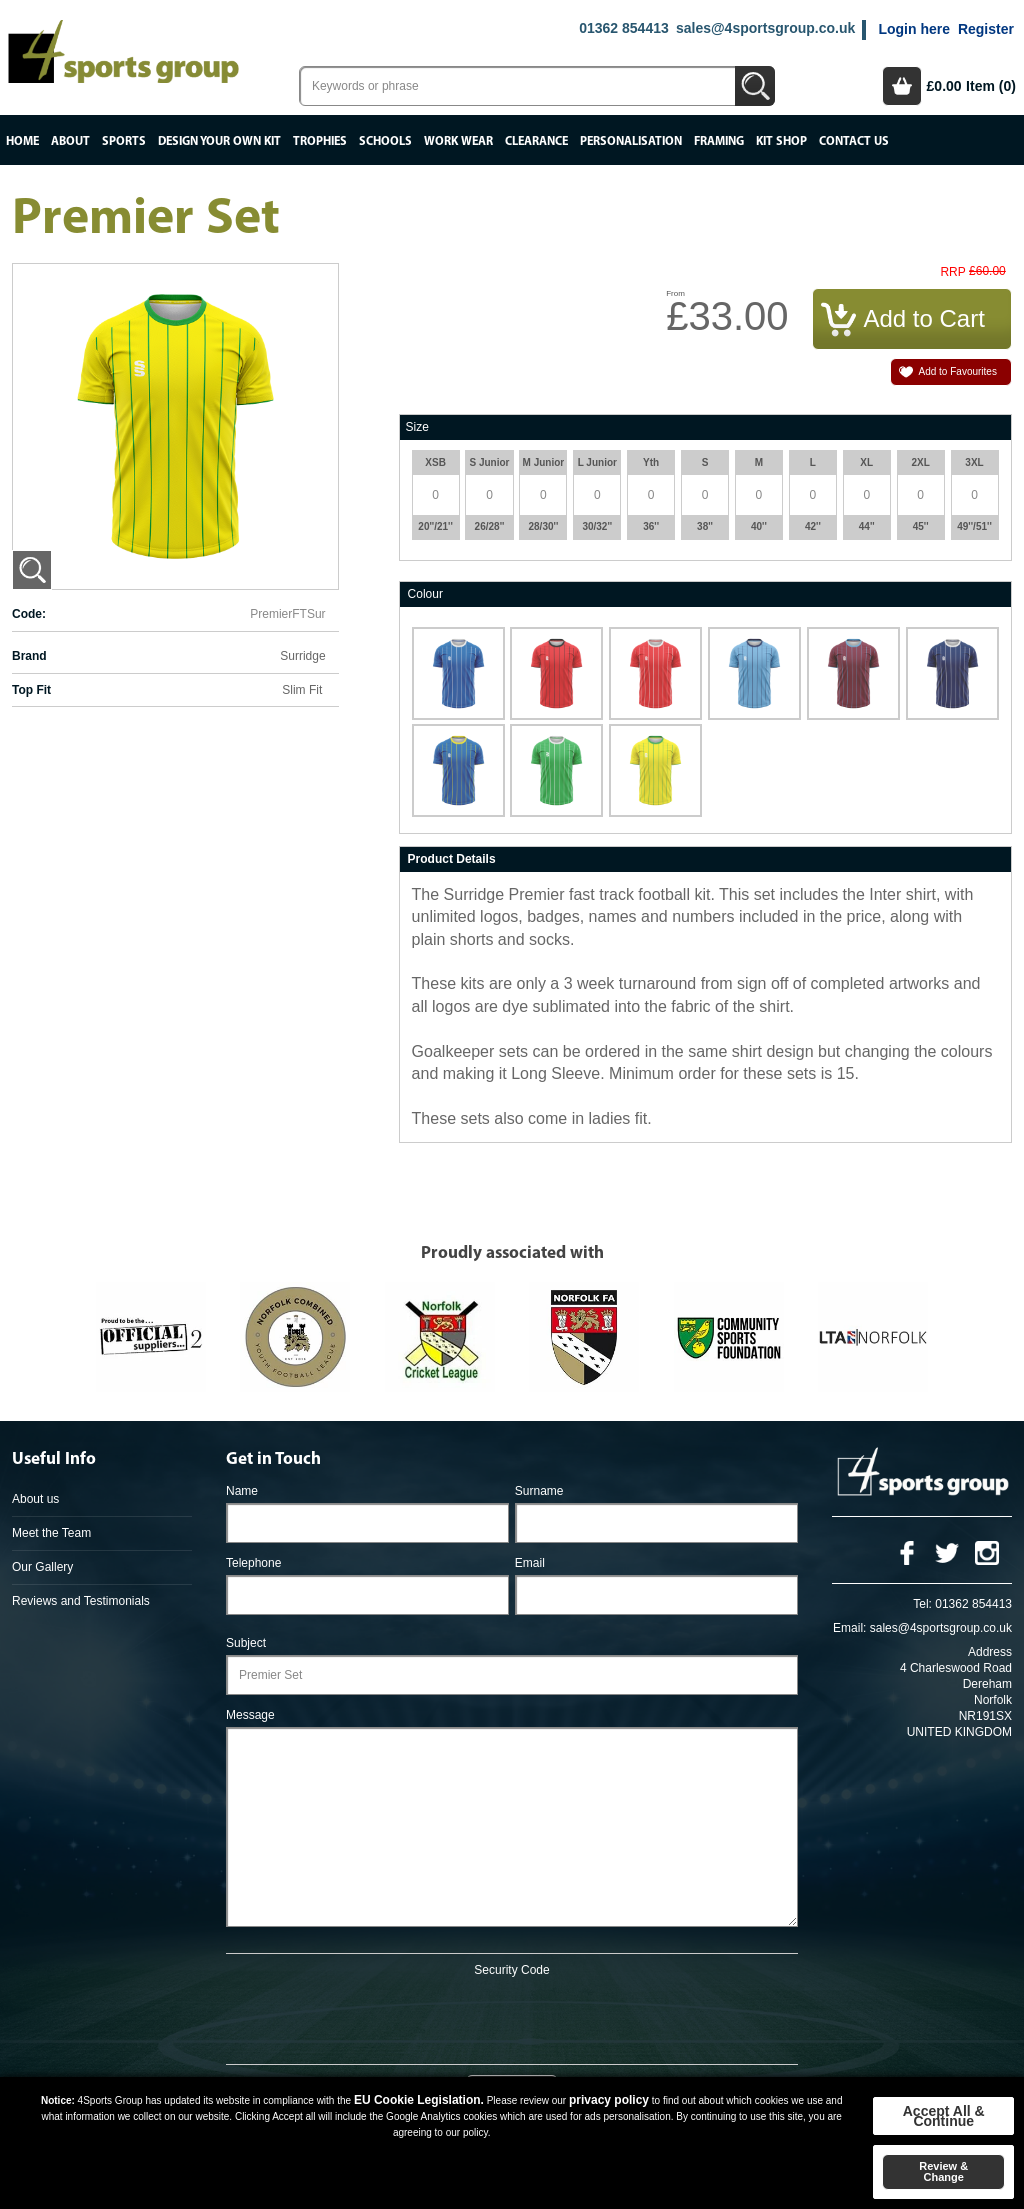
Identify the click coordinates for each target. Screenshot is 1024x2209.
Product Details (452, 859)
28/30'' (544, 526)
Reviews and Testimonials (81, 1601)
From (675, 293)
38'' (705, 526)
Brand (29, 656)
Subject (246, 1643)
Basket (902, 86)
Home (22, 141)
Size (417, 427)
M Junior (544, 462)
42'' (813, 526)
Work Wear (458, 141)
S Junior (489, 462)
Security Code (511, 1970)
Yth (651, 462)
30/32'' (597, 526)
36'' (651, 526)
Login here (914, 29)
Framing (719, 141)
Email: (849, 1628)
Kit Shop (781, 141)
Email (530, 1563)
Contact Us (854, 141)
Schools (385, 141)
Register (986, 29)
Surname (539, 1491)
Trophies (320, 141)
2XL (920, 462)
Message (250, 1715)
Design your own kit (219, 141)
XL (866, 462)
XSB (435, 462)
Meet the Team (51, 1533)
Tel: (922, 1604)
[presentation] (512, 2017)
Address (990, 1652)
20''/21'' (435, 526)
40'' (759, 526)
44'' (867, 526)
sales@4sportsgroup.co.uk (765, 28)
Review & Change (943, 2171)
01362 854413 (624, 28)
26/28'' (490, 526)
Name (242, 1491)
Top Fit (31, 690)
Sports (124, 141)
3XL (974, 462)
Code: (29, 614)
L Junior (597, 462)
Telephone (253, 1563)
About (70, 141)
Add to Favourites (958, 371)
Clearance (536, 141)
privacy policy (609, 2100)
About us (35, 1499)
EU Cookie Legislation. (419, 2100)
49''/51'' (974, 526)
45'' (921, 526)
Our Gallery (42, 1567)
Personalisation (631, 141)
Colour (425, 594)
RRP (952, 272)
